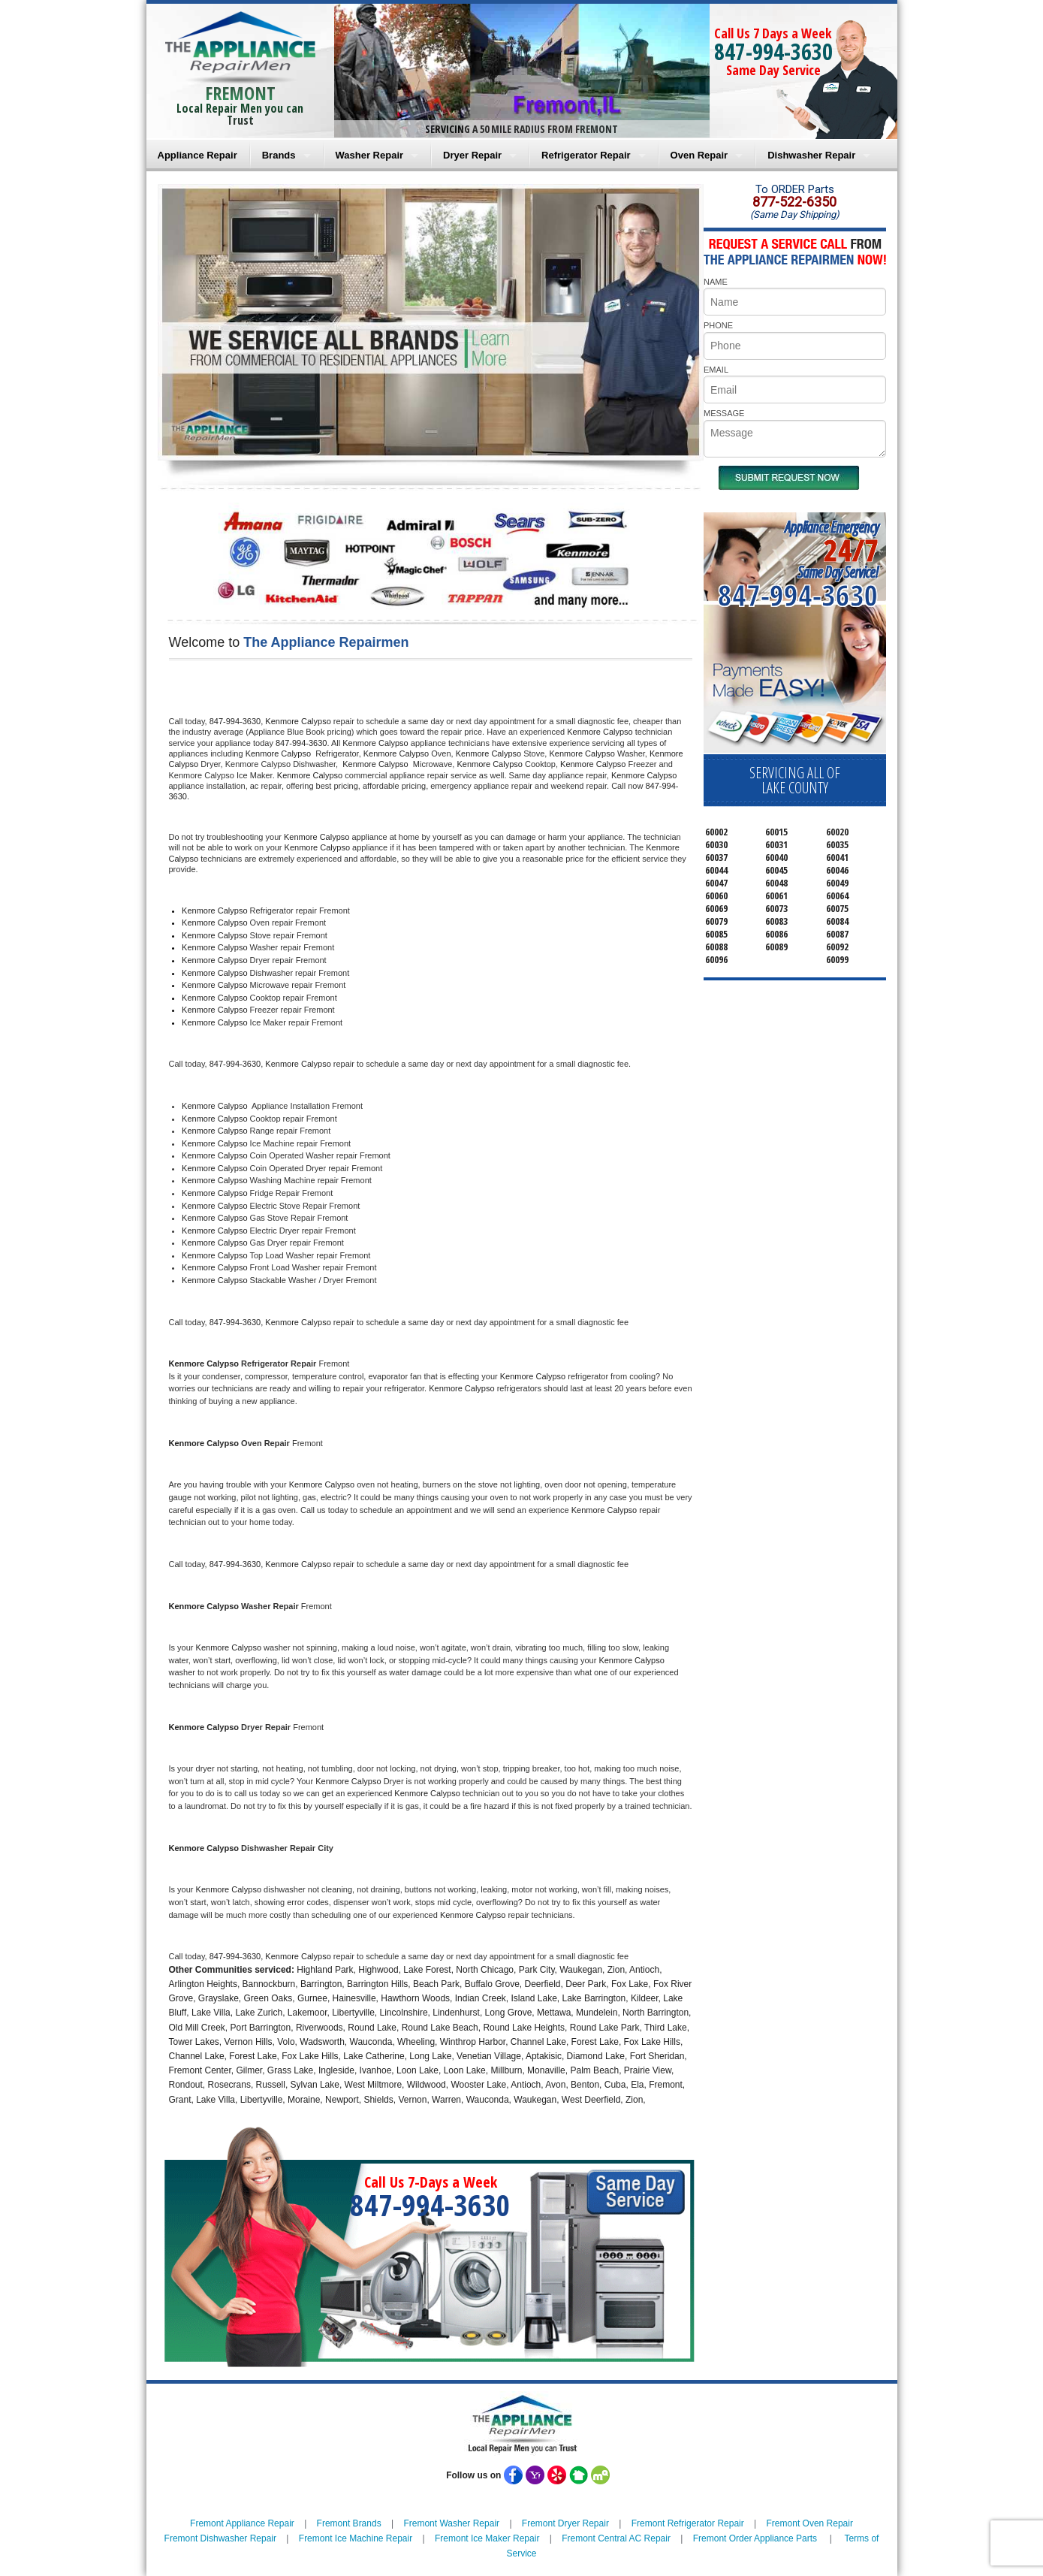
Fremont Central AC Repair (616, 2538)
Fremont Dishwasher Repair (220, 2538)
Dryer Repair (472, 155)
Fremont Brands (349, 2523)
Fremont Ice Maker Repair (487, 2538)
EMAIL (716, 369)
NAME (716, 281)
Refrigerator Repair (585, 155)
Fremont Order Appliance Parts (755, 2538)
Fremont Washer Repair (451, 2523)
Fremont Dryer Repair (565, 2523)
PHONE (718, 325)
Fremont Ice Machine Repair (355, 2538)
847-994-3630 (773, 51)
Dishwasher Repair (811, 155)
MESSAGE (724, 413)
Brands (279, 155)
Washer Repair (370, 155)
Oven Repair (699, 155)
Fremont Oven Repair (810, 2523)
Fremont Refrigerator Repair (688, 2523)
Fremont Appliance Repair (242, 2523)
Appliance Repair (197, 155)
